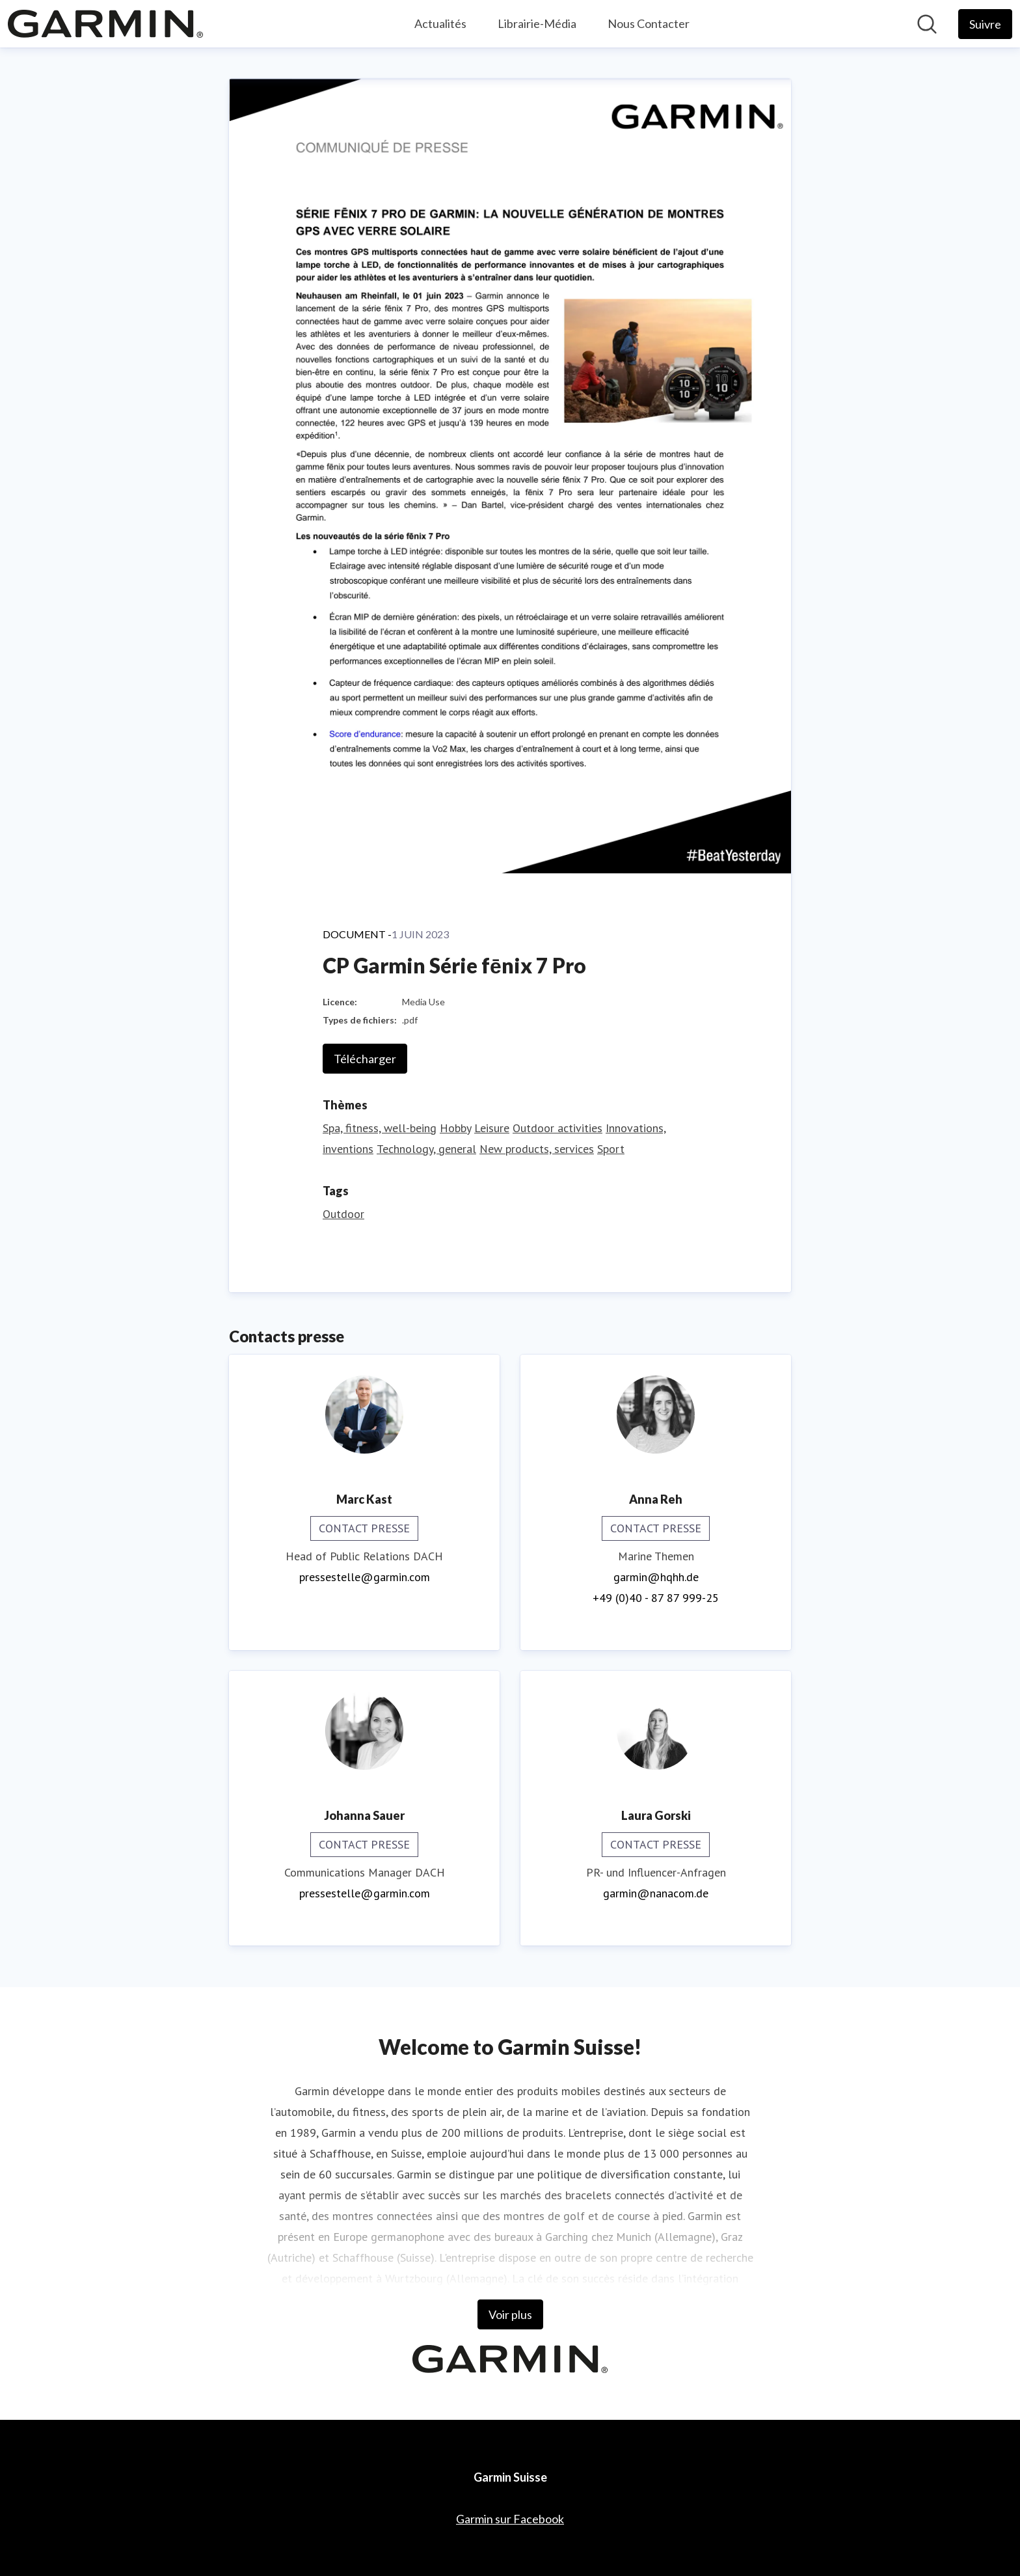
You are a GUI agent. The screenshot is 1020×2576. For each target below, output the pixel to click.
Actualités (440, 23)
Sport (610, 1148)
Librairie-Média (537, 23)
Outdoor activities (557, 1127)
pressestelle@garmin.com (364, 1576)
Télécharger (365, 1058)
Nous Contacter (649, 23)
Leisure (491, 1127)
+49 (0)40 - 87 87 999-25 (656, 1597)
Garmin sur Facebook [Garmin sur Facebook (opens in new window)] (510, 2519)
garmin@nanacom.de (655, 1893)
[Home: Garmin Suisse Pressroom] (105, 24)
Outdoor (343, 1213)
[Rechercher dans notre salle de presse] (927, 24)
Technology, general (426, 1148)
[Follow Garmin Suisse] (985, 24)
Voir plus (510, 2314)
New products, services (536, 1148)
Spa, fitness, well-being (379, 1127)
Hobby (455, 1127)
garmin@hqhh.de (656, 1576)
